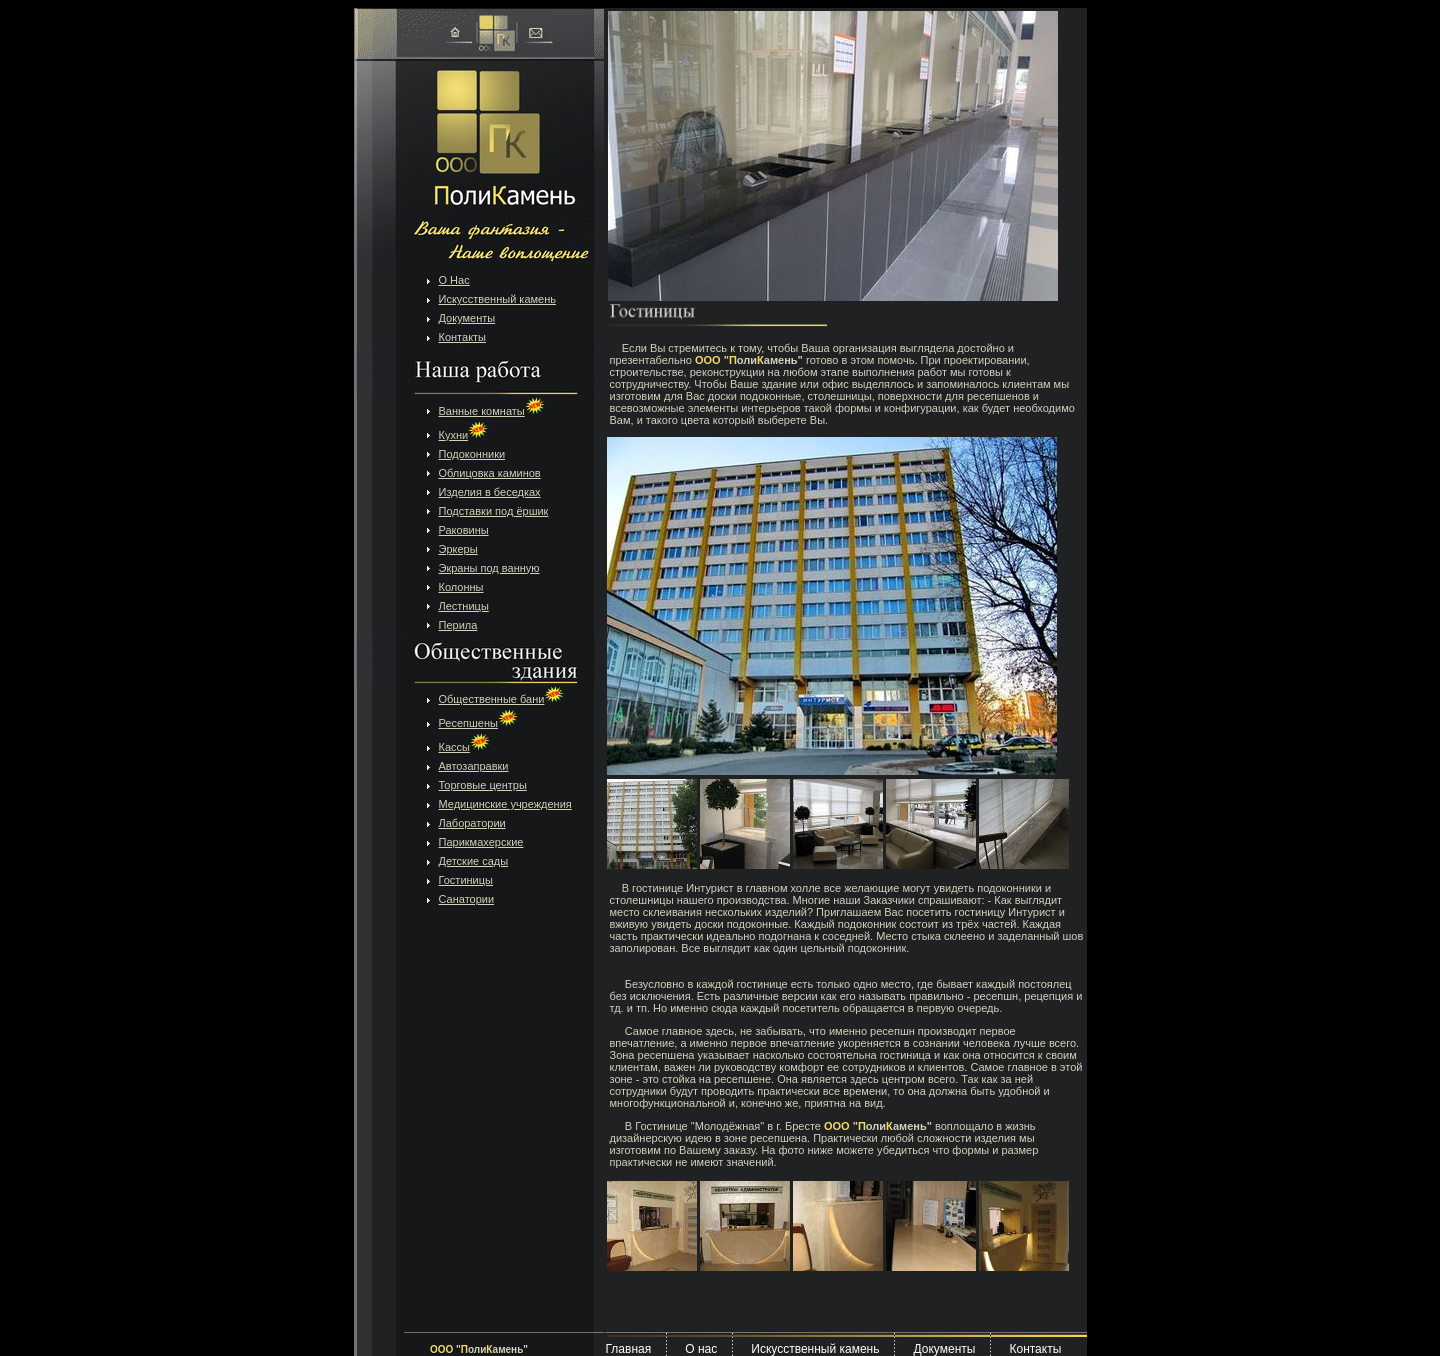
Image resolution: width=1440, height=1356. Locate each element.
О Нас (454, 280)
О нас (701, 1349)
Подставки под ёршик (494, 511)
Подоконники (472, 454)
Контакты (463, 337)
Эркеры (458, 549)
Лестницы (464, 606)
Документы (467, 318)
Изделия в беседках (490, 492)
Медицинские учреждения (505, 804)
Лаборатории (472, 823)
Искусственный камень (498, 299)
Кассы (464, 747)
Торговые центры (483, 785)
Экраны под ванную (489, 568)
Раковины (464, 530)
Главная (629, 1349)
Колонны (461, 587)
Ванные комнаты (492, 411)
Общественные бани (502, 699)
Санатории (467, 899)
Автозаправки (474, 766)
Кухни (464, 435)
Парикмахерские (481, 842)
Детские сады (474, 861)
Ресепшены (478, 723)
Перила (458, 625)
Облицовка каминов (490, 473)
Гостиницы (466, 880)
